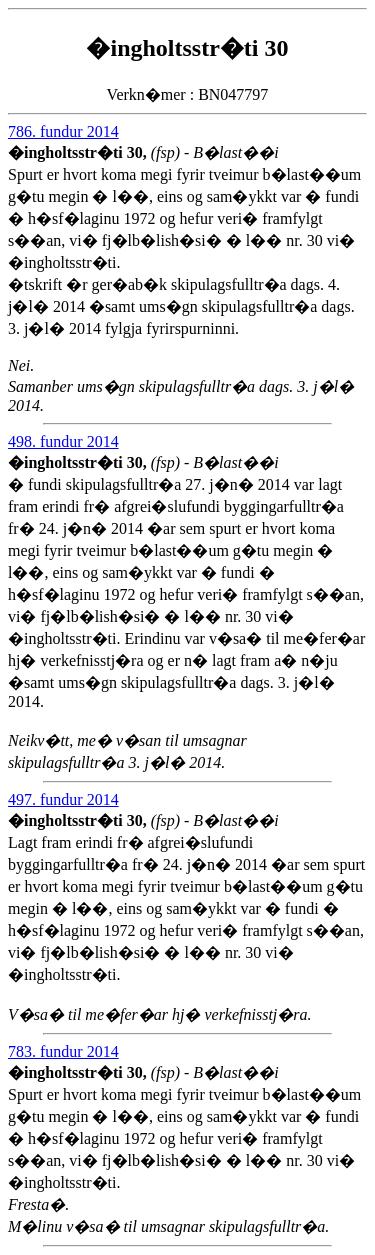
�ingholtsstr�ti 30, (79, 152)
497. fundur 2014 (63, 799)
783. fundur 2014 (63, 1051)
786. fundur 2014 (63, 131)
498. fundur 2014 (63, 441)
